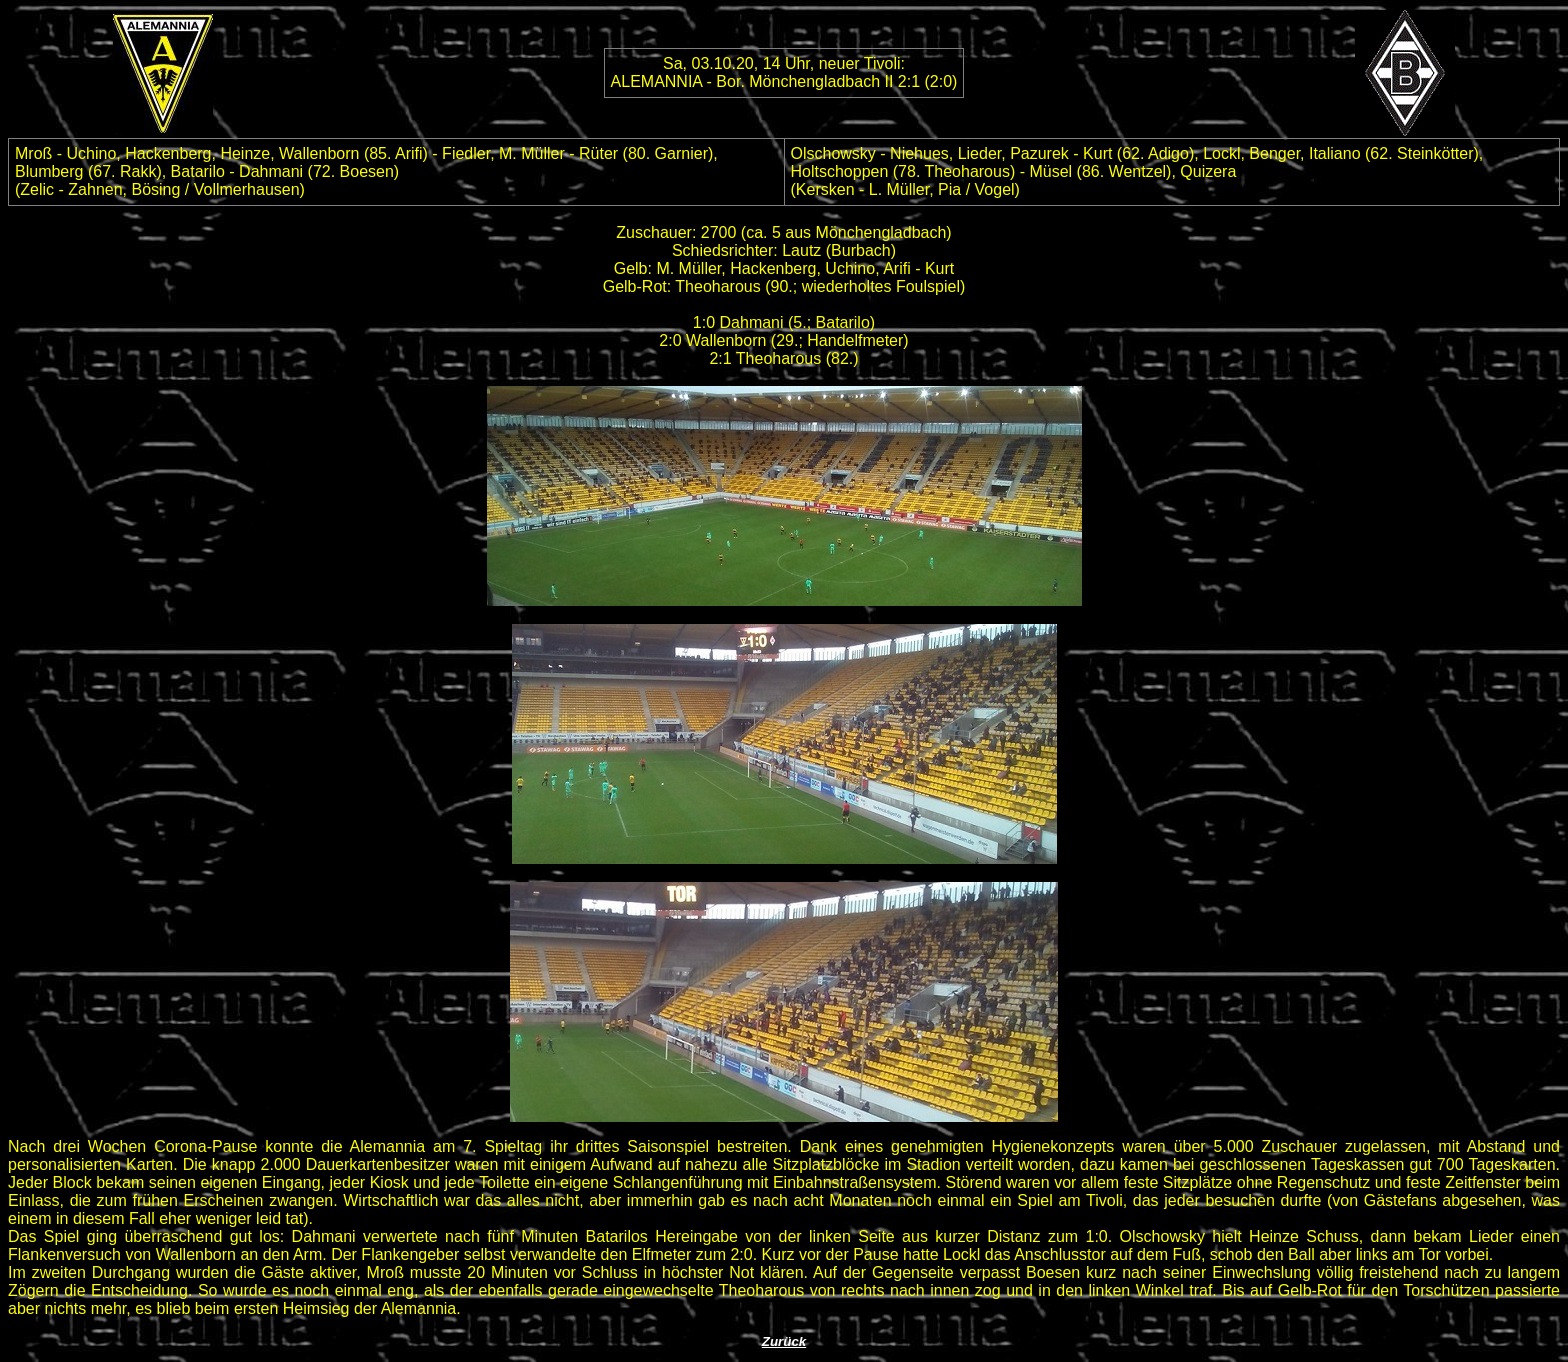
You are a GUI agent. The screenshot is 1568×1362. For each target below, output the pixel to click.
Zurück (784, 1341)
